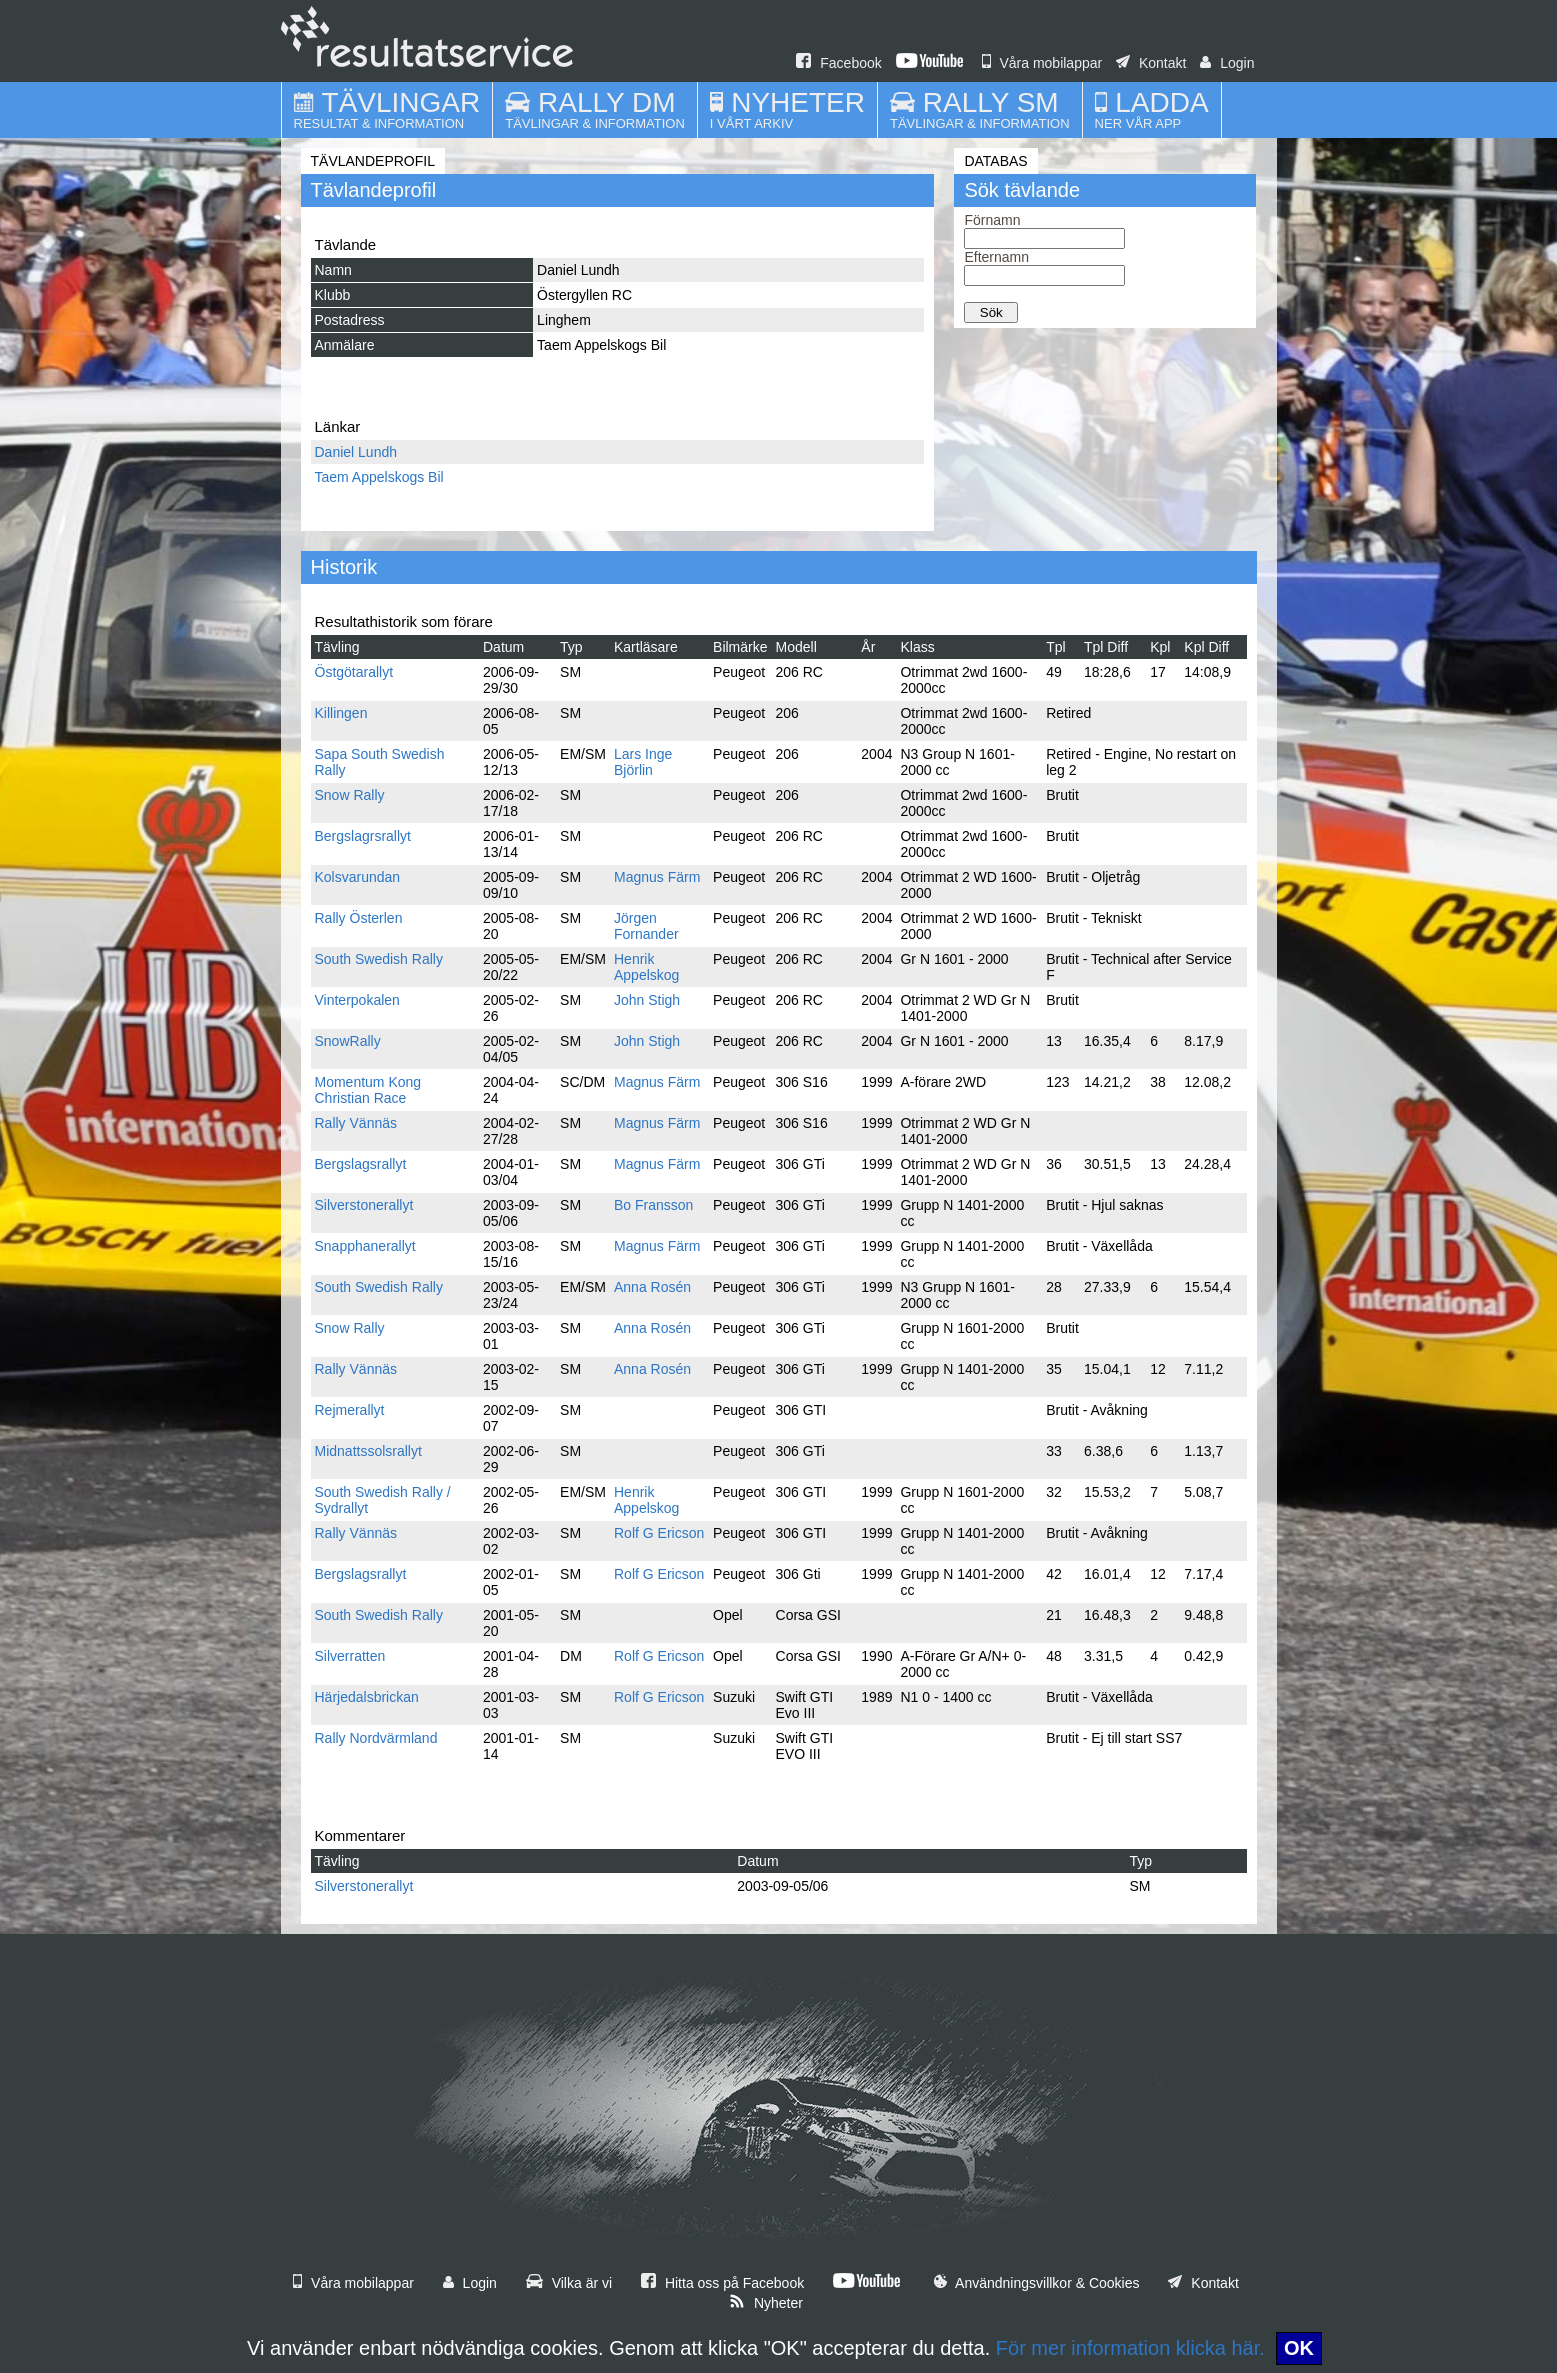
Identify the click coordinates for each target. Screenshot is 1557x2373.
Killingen (341, 713)
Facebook (838, 63)
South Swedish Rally (379, 959)
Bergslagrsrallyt (363, 836)
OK (1299, 2348)
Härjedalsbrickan (367, 1697)
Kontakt (1151, 63)
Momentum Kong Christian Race (368, 1090)
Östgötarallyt (354, 672)
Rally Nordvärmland (376, 1738)
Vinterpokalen (357, 1000)
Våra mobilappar (1042, 63)
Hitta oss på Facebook (722, 2283)
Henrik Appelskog (646, 967)
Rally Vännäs (356, 1123)
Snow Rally (350, 795)
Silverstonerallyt (364, 1205)
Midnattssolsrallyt (368, 1451)
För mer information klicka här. (1130, 2348)
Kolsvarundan (358, 877)
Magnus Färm (657, 877)
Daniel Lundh (356, 452)
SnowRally (348, 1041)
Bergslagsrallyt (361, 1164)
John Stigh (647, 1000)
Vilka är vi (569, 2283)
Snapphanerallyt (365, 1246)
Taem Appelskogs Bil (379, 477)
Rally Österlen (359, 918)
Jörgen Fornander (646, 926)
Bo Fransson (653, 1205)
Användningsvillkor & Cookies (1037, 2283)
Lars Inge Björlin (643, 762)
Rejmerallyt (350, 1410)
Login (1227, 63)
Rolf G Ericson (659, 1533)
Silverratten (350, 1656)
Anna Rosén (652, 1287)
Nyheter (766, 2303)
